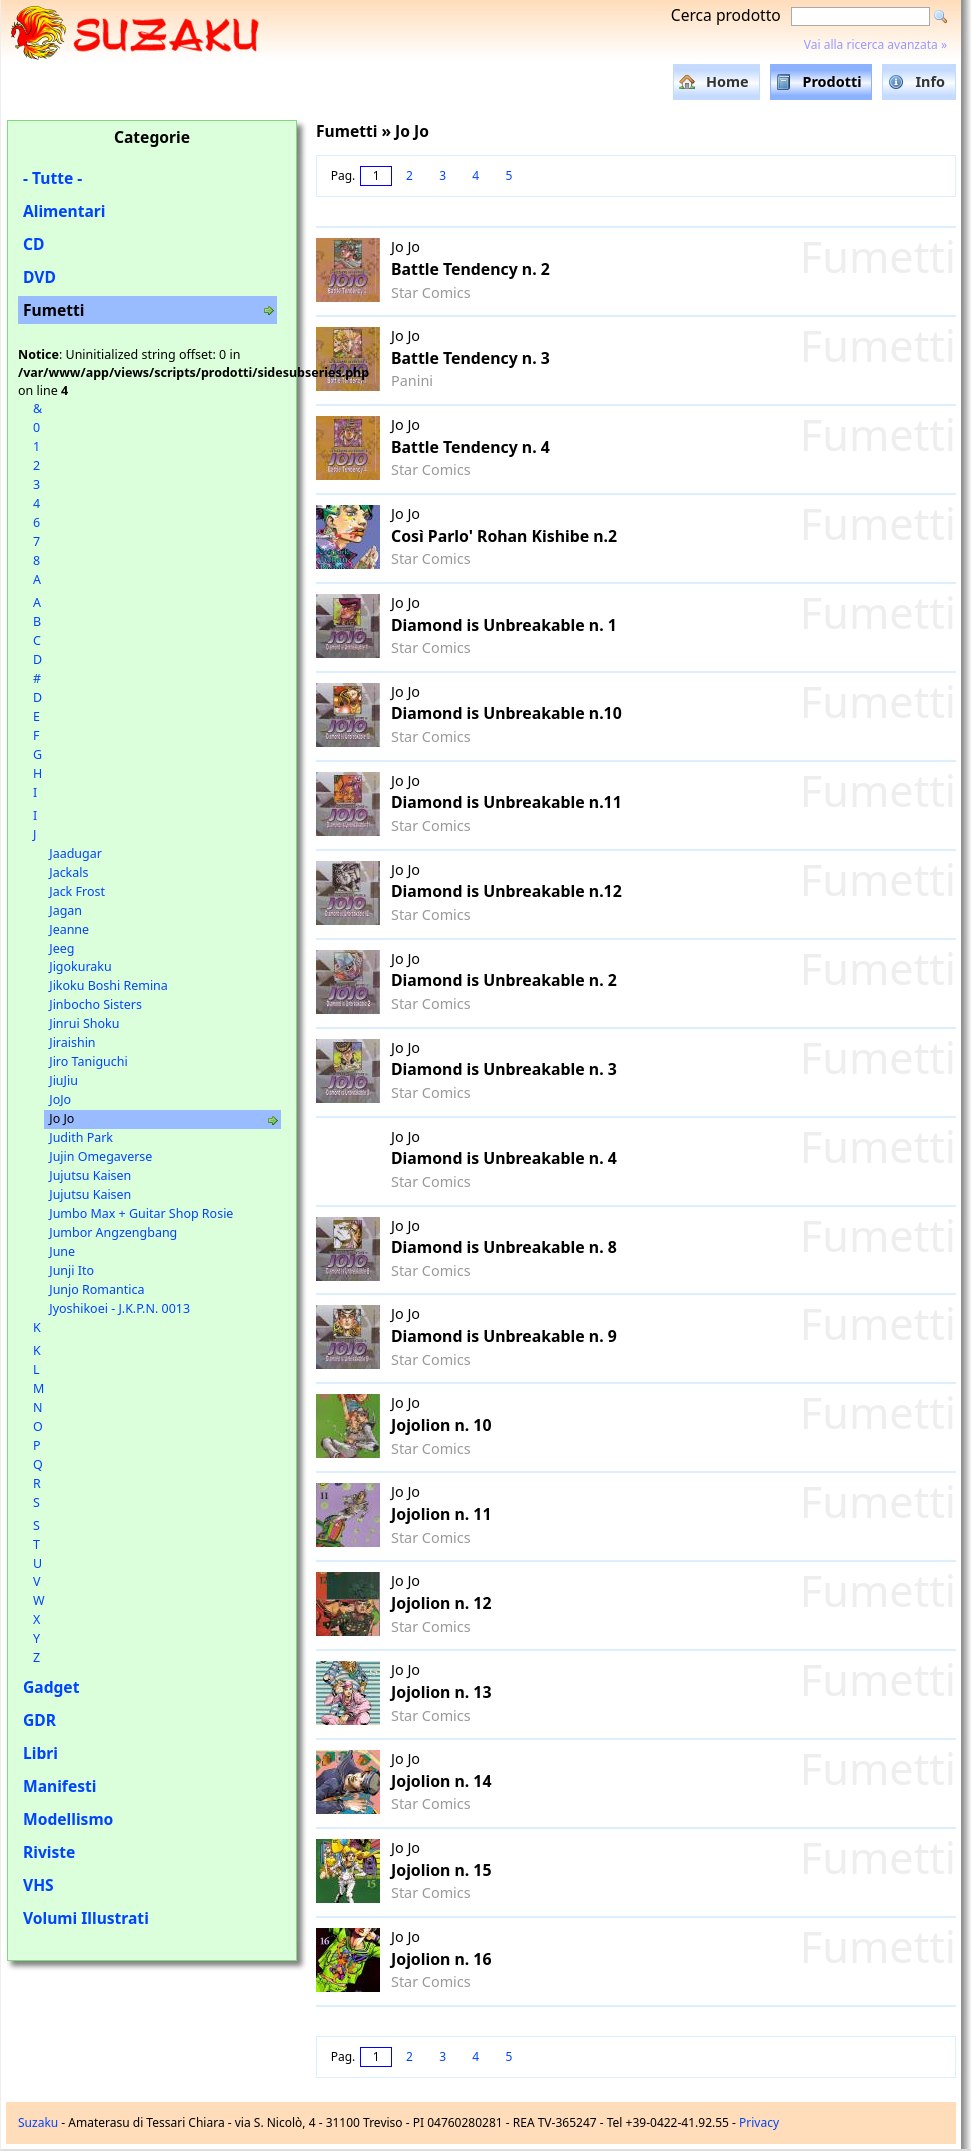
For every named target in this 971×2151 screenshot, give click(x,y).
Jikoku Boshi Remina (108, 985)
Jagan (65, 910)
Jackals (68, 872)
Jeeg (61, 948)
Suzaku (38, 2122)
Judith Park (81, 1137)
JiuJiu (63, 1080)
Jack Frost (77, 891)
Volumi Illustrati (86, 1918)
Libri (40, 1753)
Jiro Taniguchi (88, 1061)
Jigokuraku (80, 966)
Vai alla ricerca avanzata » (875, 44)
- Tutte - (52, 178)
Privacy (759, 2122)
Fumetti (53, 310)
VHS (38, 1885)
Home (727, 81)
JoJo (60, 1099)
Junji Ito (71, 1270)
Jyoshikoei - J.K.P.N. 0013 (119, 1308)
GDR (39, 1720)
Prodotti (832, 81)
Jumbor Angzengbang (113, 1232)
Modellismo (68, 1819)
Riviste (49, 1852)
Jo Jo (61, 1118)
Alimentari (64, 211)
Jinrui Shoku (84, 1023)
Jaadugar (75, 853)
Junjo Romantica (96, 1289)
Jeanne (69, 929)
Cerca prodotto (726, 15)
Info (930, 81)
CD (33, 244)
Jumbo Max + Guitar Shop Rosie (141, 1213)
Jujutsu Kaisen (90, 1175)
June (62, 1251)
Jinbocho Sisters (95, 1004)
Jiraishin (72, 1042)
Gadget (51, 1687)
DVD (39, 277)
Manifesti (59, 1786)
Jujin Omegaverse (100, 1156)
